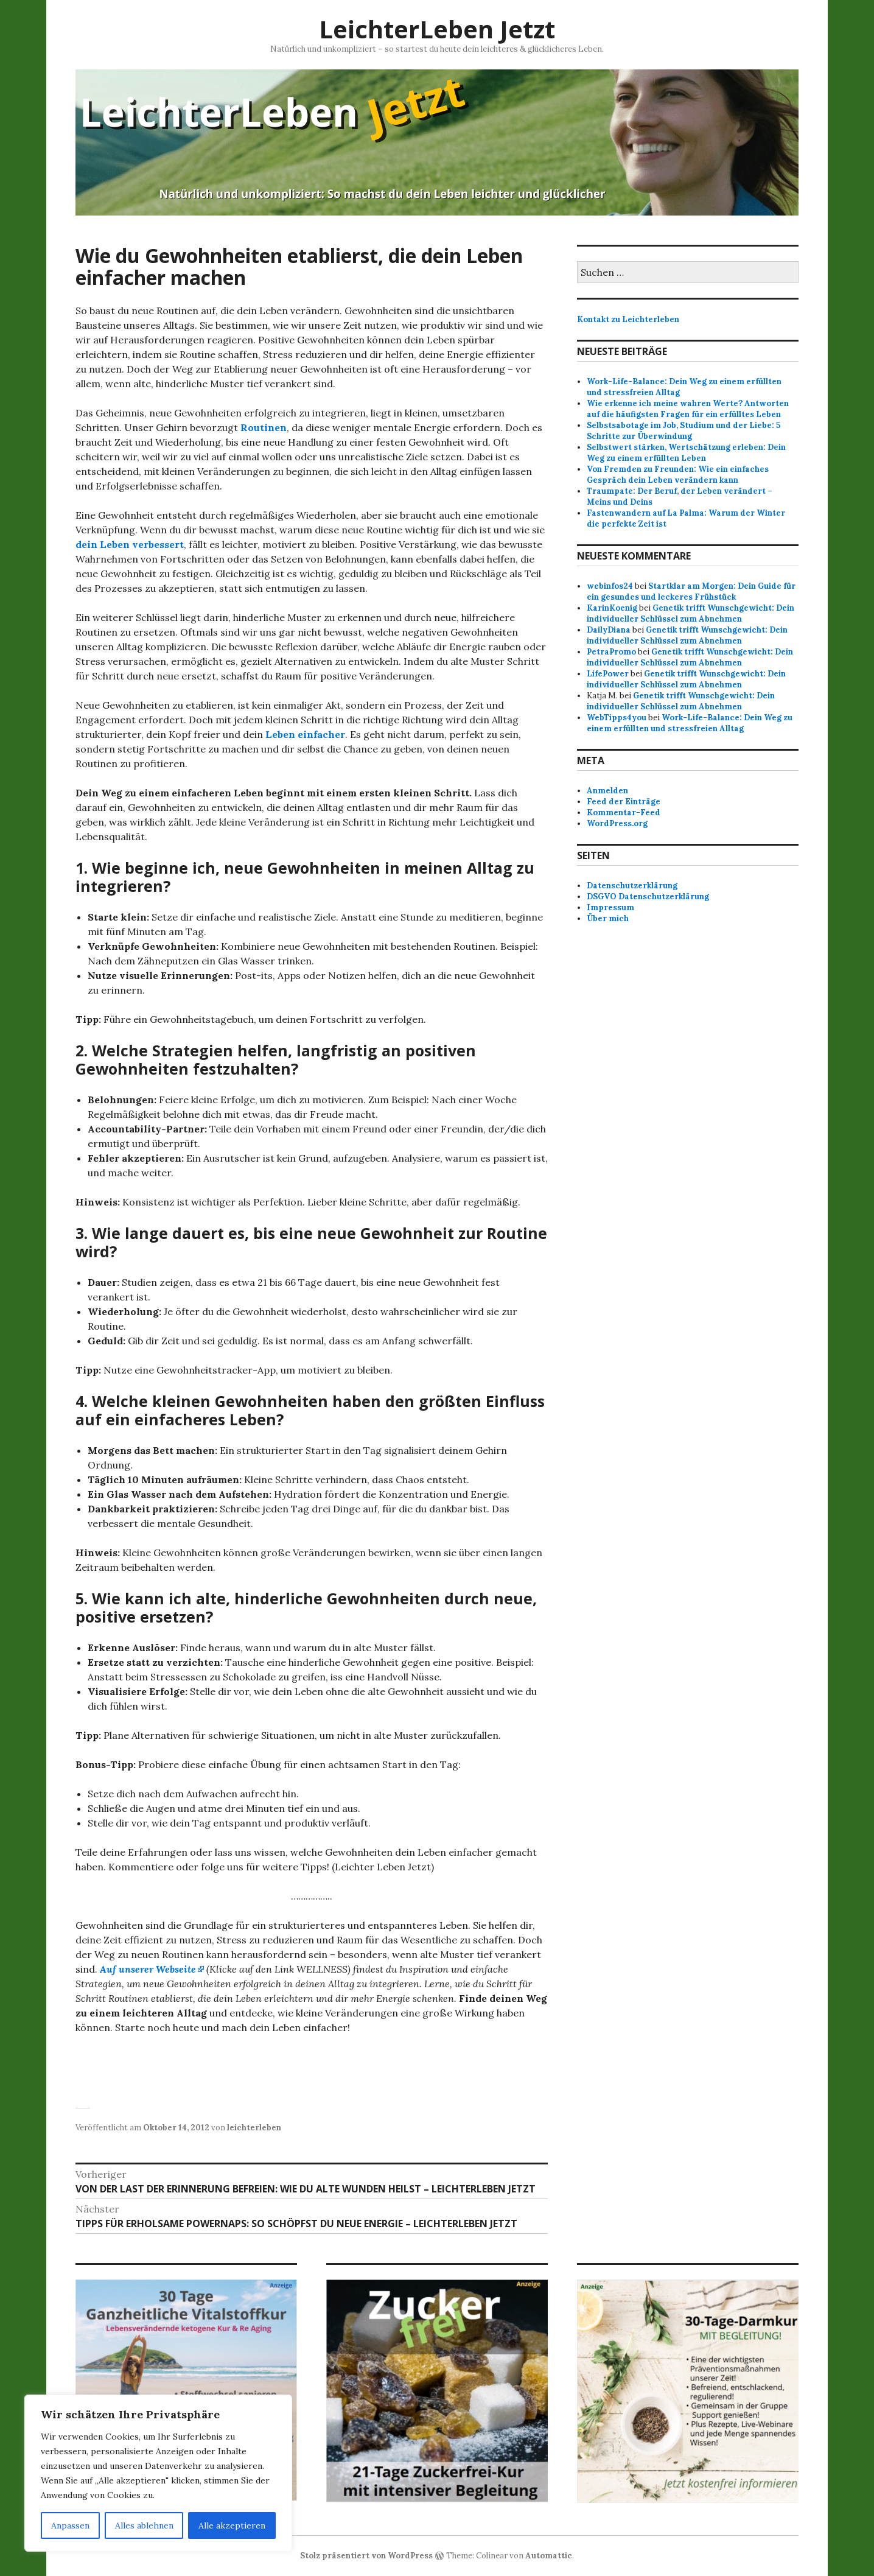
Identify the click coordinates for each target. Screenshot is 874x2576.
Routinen (263, 427)
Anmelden (607, 790)
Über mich (608, 918)
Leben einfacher (305, 734)
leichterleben (254, 2127)
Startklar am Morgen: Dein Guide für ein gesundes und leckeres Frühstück (691, 591)
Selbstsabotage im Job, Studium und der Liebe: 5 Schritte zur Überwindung (683, 430)
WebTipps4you (616, 717)
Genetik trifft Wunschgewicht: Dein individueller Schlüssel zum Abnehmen (690, 613)
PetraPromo (611, 652)
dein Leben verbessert (129, 544)
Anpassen (70, 2525)
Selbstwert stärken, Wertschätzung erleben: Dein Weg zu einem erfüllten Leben (686, 452)
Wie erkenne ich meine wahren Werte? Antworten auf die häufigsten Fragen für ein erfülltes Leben (688, 408)
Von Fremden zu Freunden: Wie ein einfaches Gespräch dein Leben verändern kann (678, 474)
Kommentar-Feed (623, 812)
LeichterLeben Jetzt (437, 29)
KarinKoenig (612, 608)
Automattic (548, 2555)
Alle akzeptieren (231, 2525)
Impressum (610, 907)
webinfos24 (610, 586)
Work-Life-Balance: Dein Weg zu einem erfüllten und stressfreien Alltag (689, 723)
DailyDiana (609, 630)
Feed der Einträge (623, 801)
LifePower (608, 674)
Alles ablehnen (144, 2525)
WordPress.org (617, 823)
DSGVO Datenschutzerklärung (648, 896)
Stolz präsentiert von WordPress (366, 2555)
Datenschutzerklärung (632, 885)
